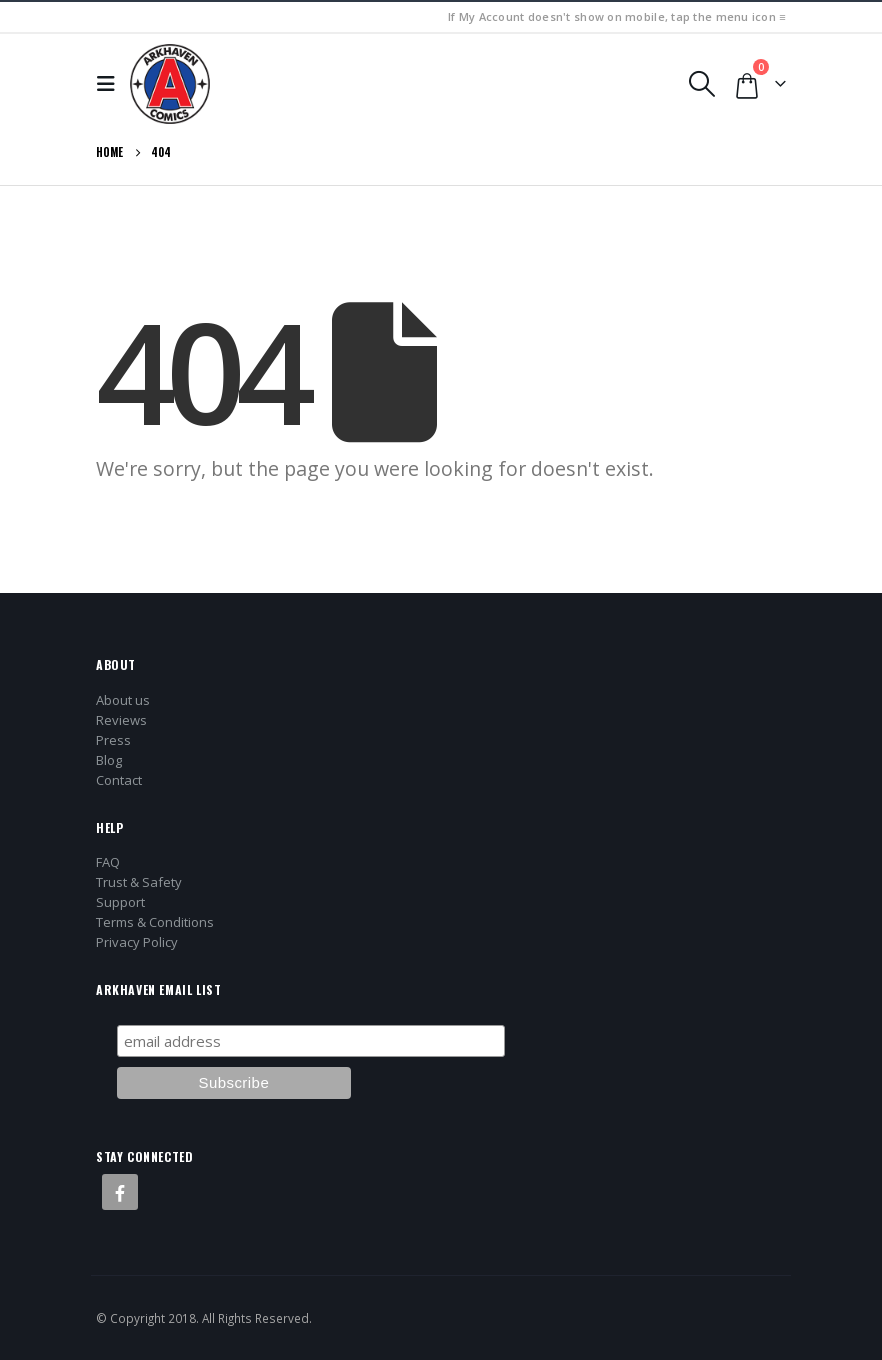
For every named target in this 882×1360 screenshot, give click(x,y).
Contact (119, 780)
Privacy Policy (137, 942)
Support (120, 902)
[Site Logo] (170, 84)
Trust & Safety (139, 882)
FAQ (108, 862)
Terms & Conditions (155, 922)
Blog (109, 760)
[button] (111, 84)
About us (123, 700)
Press (113, 740)
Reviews (121, 720)
